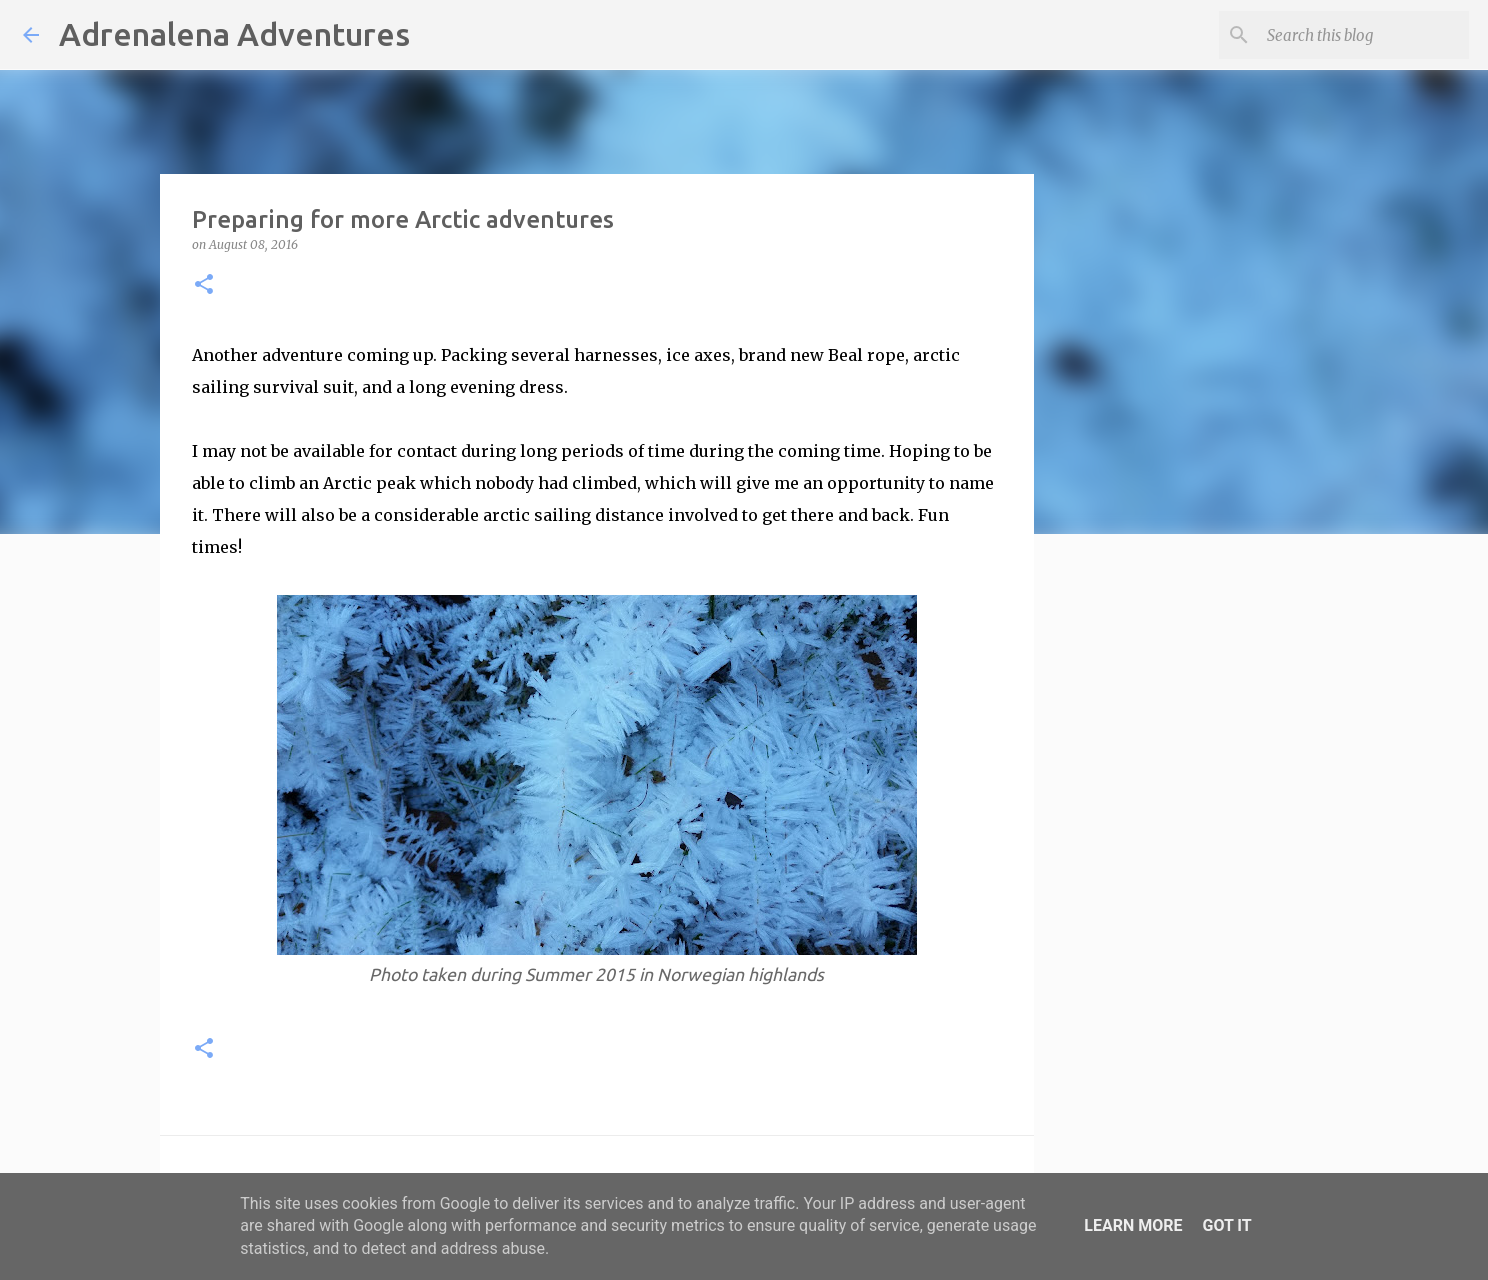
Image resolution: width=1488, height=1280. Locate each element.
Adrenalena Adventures (234, 34)
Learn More (1133, 1225)
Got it (1226, 1225)
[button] (204, 285)
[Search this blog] (1364, 35)
